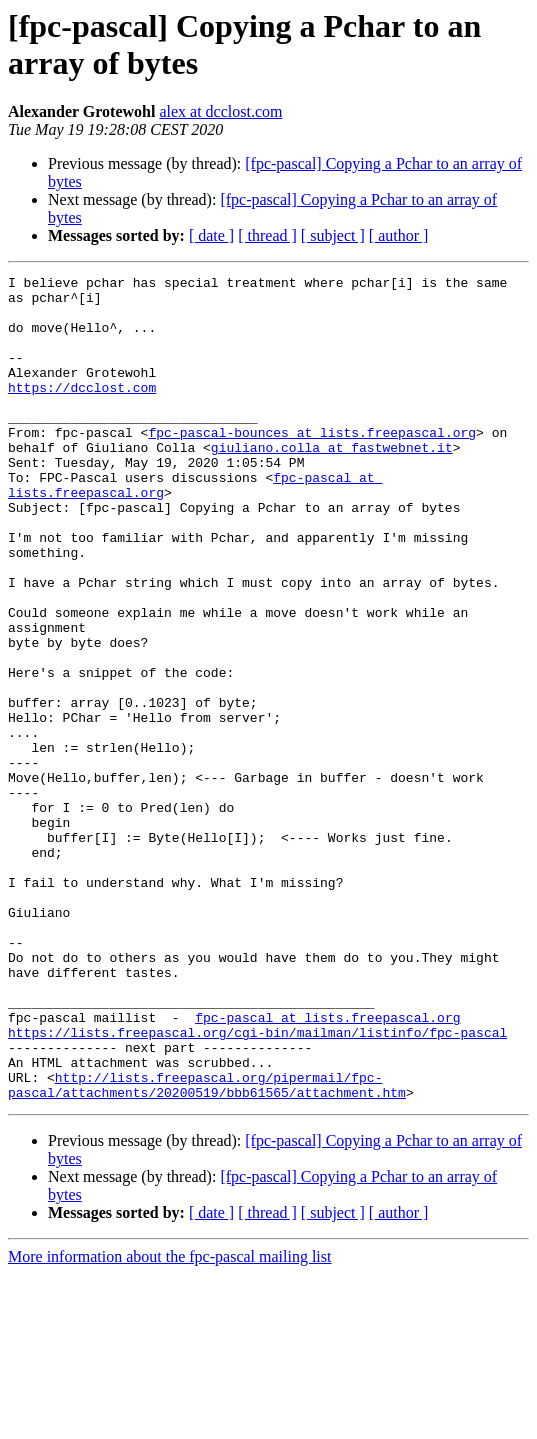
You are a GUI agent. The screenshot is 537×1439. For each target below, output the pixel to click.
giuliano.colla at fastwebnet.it (332, 483)
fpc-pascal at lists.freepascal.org (327, 1167)
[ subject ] (333, 235)
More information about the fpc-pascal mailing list (169, 1421)
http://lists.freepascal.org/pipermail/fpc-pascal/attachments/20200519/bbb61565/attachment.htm (207, 1248)
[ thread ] (267, 235)
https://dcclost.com (82, 411)
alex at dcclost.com (220, 111)
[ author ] (399, 235)
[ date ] (211, 235)
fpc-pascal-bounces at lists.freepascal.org (312, 465)
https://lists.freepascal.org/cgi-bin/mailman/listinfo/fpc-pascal (257, 1185)
